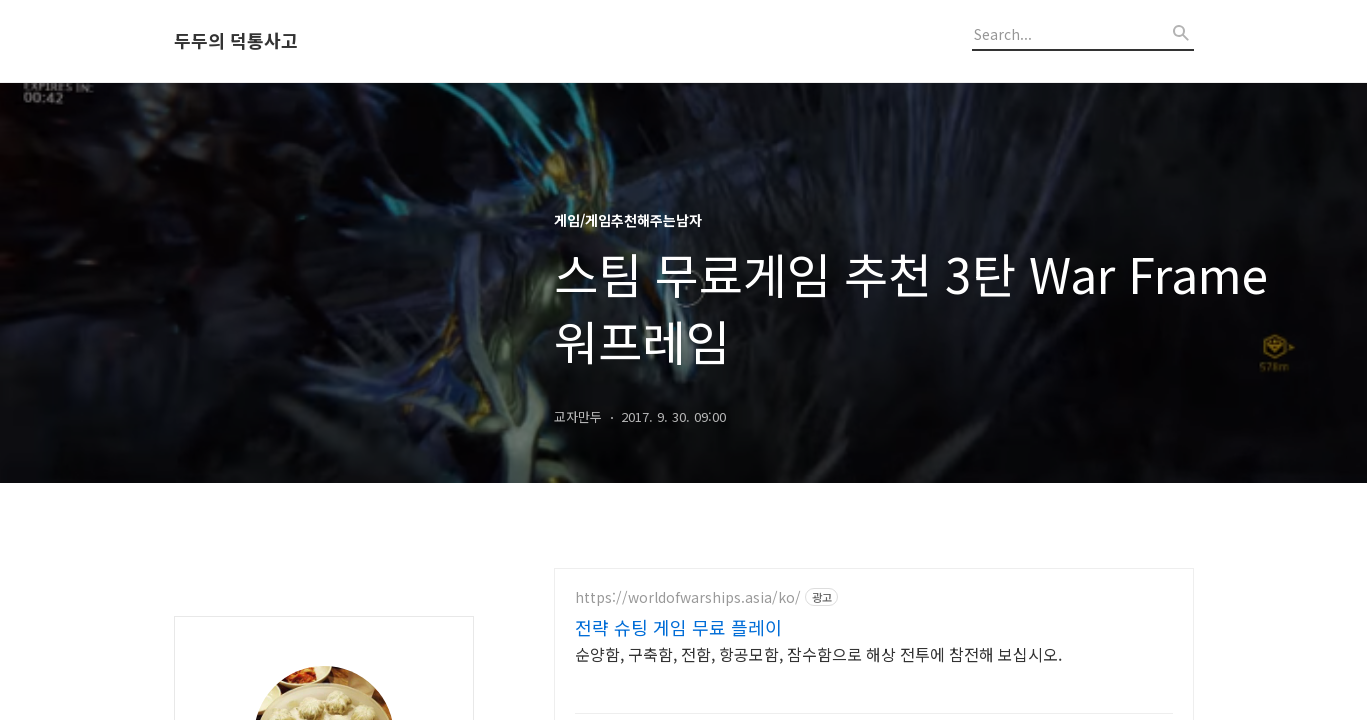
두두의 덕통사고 (236, 41)
